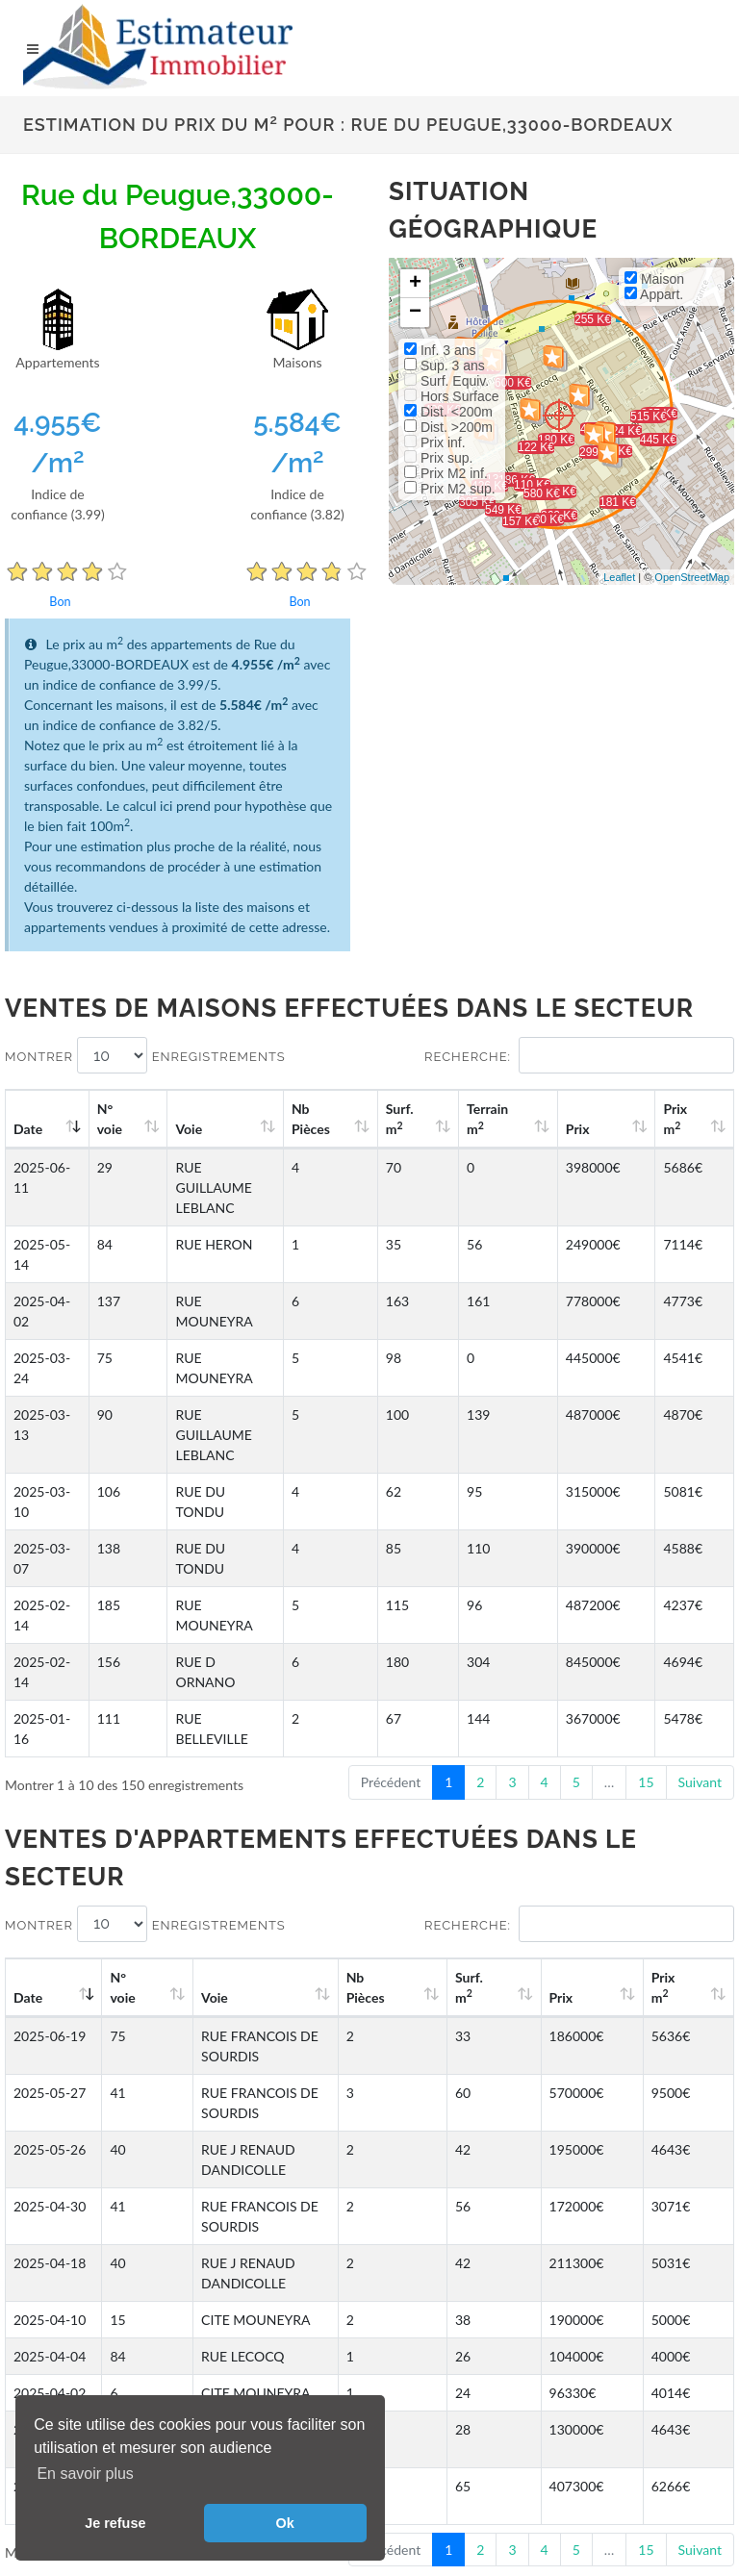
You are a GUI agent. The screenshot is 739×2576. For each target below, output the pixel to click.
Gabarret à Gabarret (326, 2276)
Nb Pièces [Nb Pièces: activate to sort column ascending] (387, 1118)
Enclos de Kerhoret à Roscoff (107, 2276)
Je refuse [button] (115, 2523)
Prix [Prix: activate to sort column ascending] (608, 1129)
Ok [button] (285, 2523)
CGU (41, 2386)
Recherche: (579, 1055)
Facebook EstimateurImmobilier (523, 2366)
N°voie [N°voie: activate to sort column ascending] (117, 1118)
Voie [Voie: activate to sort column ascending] (183, 1129)
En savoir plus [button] (85, 2473)
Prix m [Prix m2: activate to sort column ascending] (688, 1118)
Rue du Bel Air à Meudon (340, 2304)
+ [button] (415, 283)
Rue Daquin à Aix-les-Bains (589, 2276)
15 (645, 1539)
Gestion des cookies (97, 2365)
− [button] (415, 312)
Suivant (700, 1539)
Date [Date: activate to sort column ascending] (27, 1129)
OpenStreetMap (691, 577)
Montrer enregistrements (145, 1055)
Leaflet (619, 577)
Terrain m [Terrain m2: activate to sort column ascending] (534, 1118)
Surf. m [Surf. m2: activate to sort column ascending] (460, 1118)
